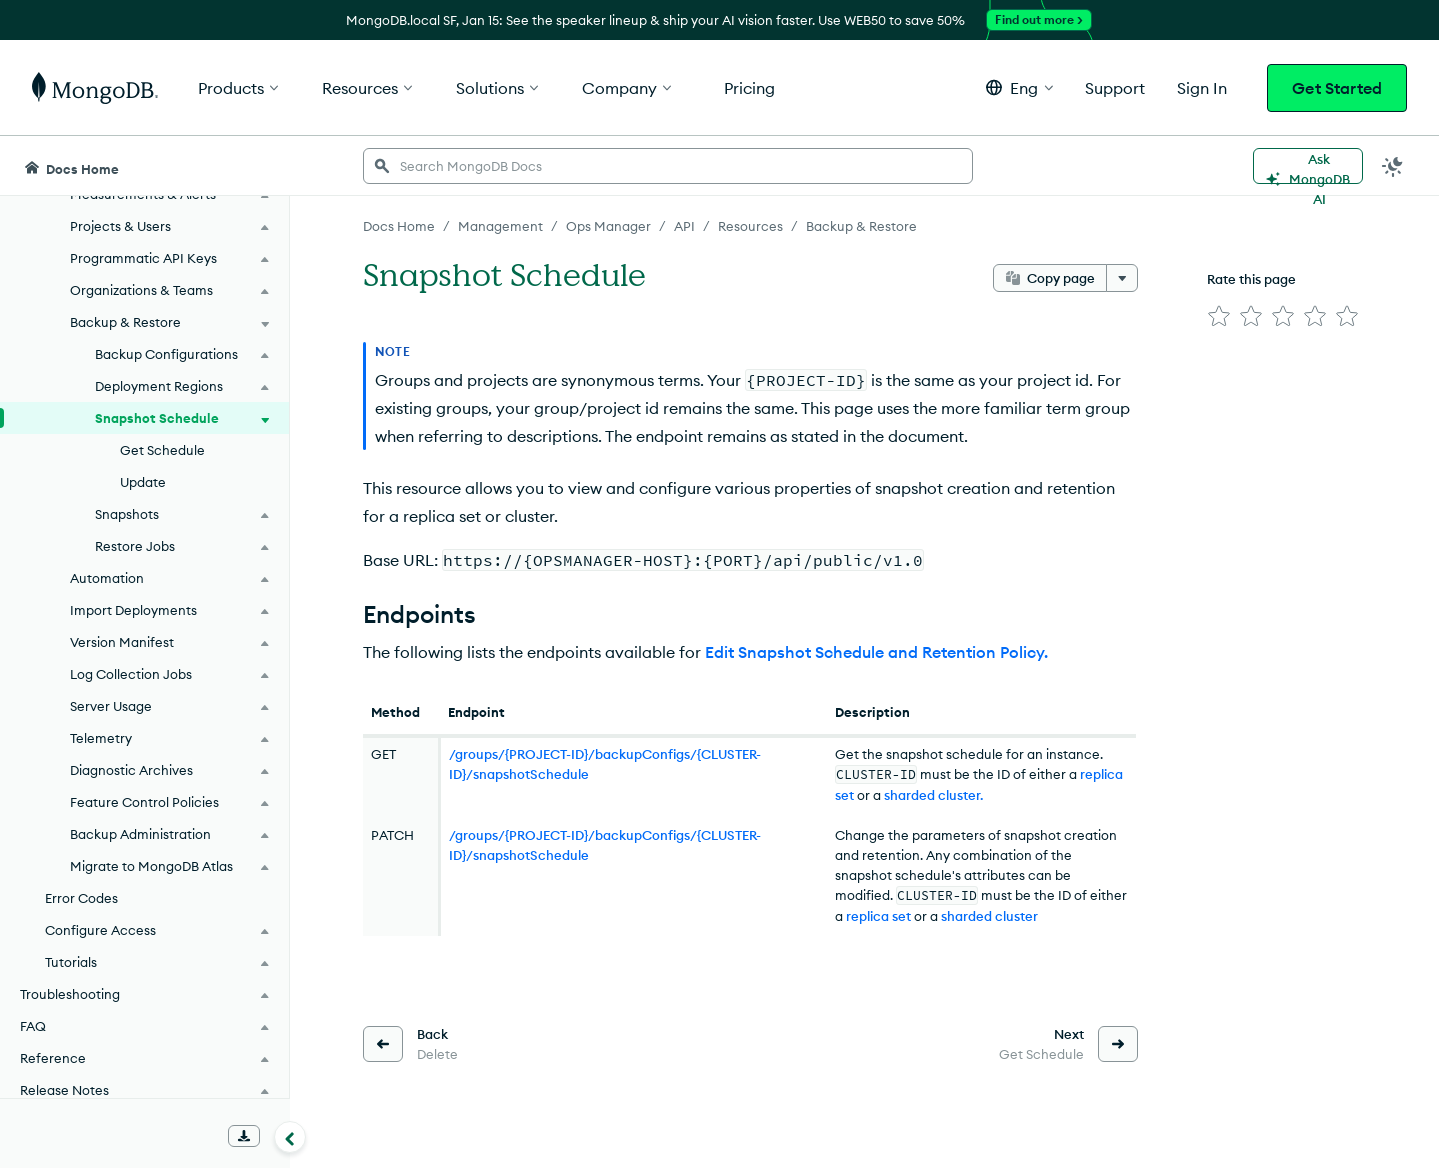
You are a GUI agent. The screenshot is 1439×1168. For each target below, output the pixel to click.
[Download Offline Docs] (244, 1136)
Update (143, 482)
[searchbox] (668, 166)
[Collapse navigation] (290, 1137)
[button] (1019, 87)
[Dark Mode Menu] (1393, 166)
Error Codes (81, 898)
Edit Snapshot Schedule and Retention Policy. (876, 652)
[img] (1219, 316)
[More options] (1122, 278)
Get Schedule (162, 450)
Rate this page (1251, 279)
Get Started (1337, 88)
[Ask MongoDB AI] (1308, 166)
